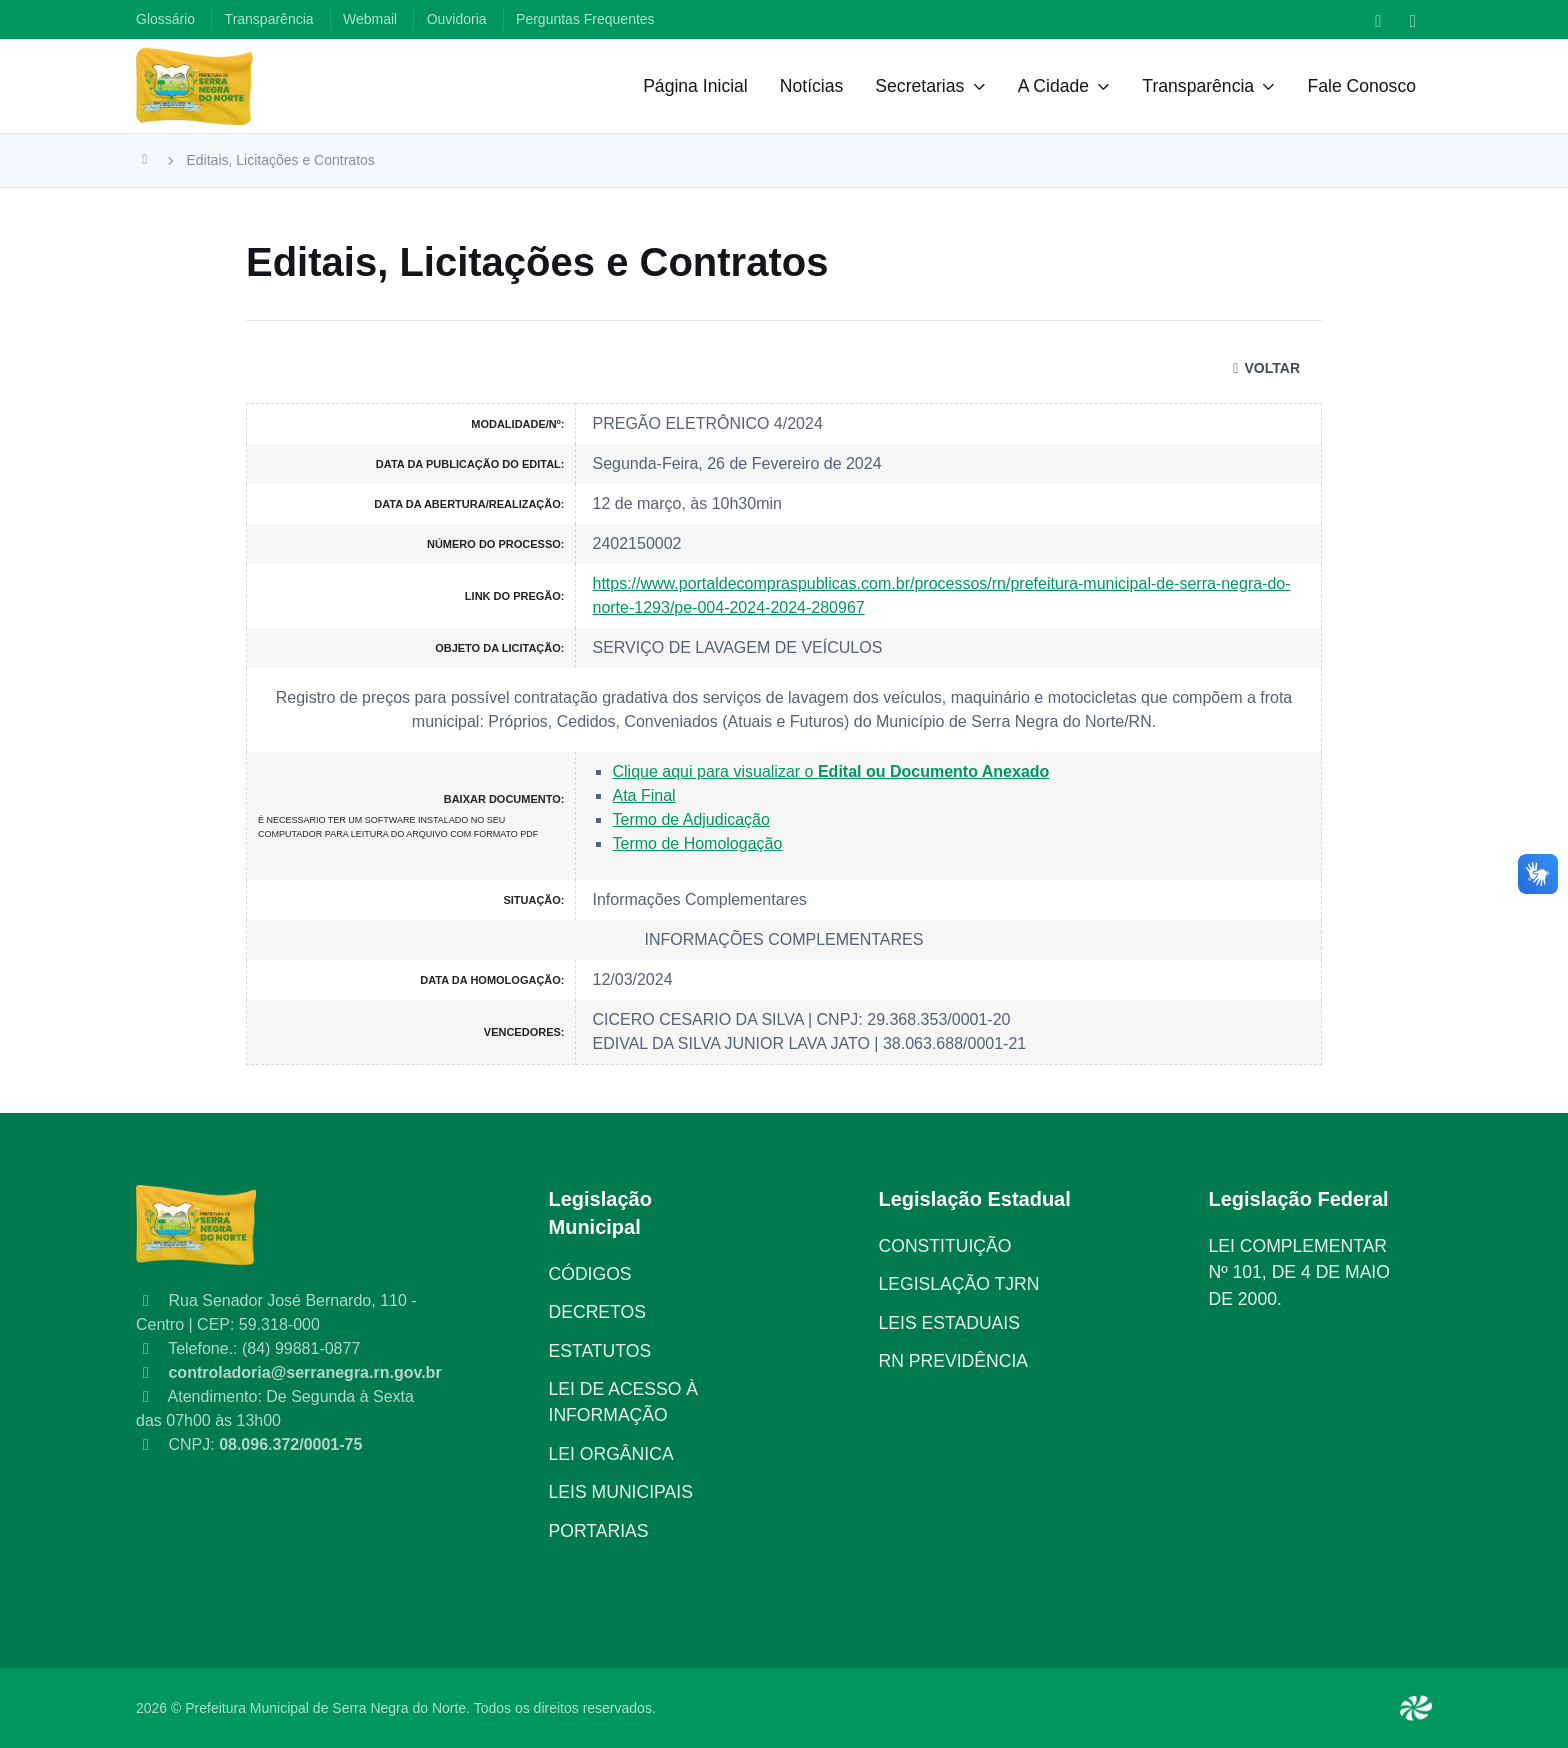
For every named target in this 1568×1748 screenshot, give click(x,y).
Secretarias (919, 86)
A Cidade (1053, 86)
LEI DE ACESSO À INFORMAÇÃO (624, 1402)
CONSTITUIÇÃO (945, 1246)
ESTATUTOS (600, 1351)
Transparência (1198, 86)
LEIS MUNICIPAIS (621, 1492)
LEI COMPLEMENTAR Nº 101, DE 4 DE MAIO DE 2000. (1299, 1272)
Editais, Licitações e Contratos (281, 160)
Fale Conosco (1361, 86)
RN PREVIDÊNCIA (954, 1361)
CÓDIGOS (590, 1274)
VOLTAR (1263, 368)
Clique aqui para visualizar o (830, 771)
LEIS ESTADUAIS (949, 1323)
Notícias (812, 86)
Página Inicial (695, 86)
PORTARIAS (599, 1531)
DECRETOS (597, 1312)
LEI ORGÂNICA (611, 1454)
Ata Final (643, 795)
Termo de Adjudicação (690, 819)
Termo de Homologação (697, 843)
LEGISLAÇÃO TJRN (959, 1284)
